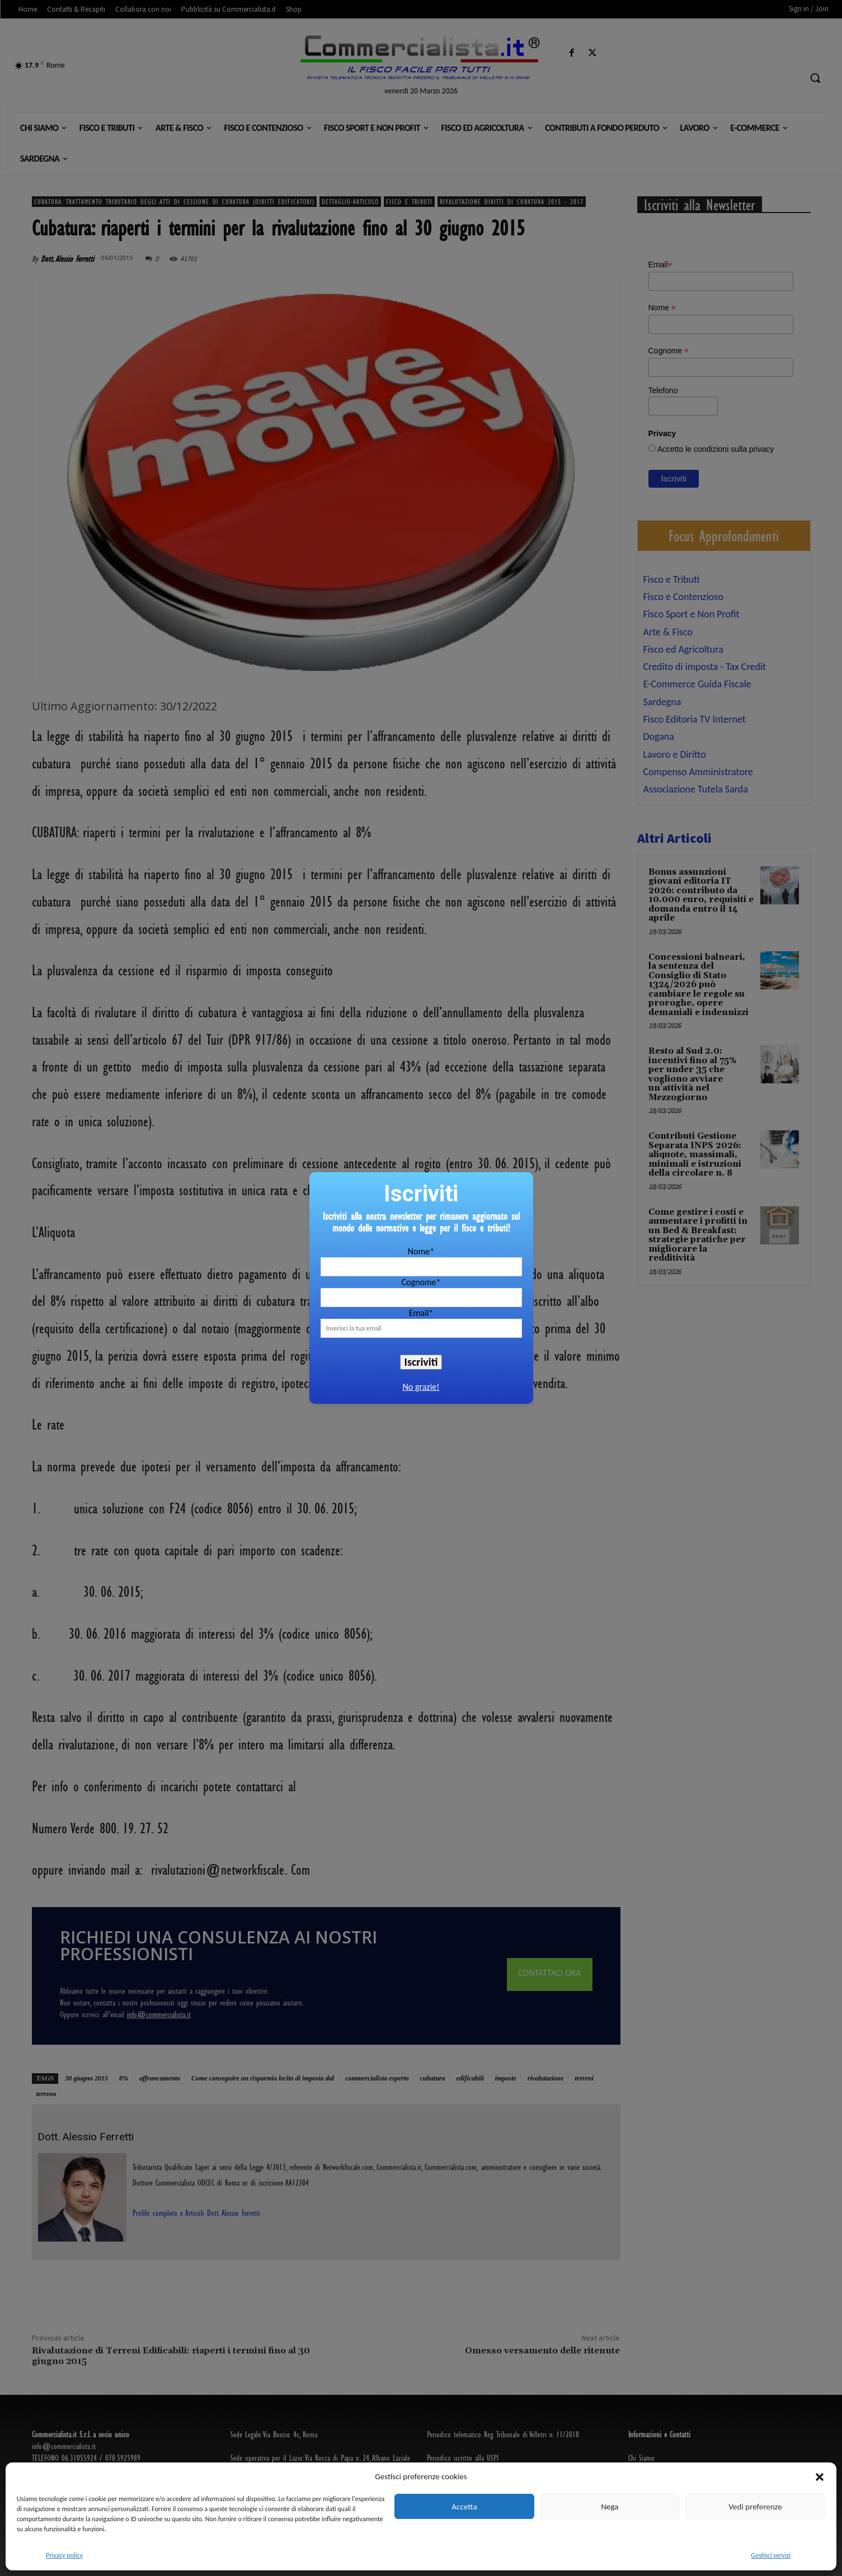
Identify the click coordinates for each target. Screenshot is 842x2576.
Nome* (421, 1251)
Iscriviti (421, 1362)
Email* (421, 1313)
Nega (609, 2507)
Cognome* (420, 1282)
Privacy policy (64, 2555)
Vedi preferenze (755, 2507)
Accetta (464, 2507)
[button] (819, 2477)
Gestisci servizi (771, 2555)
